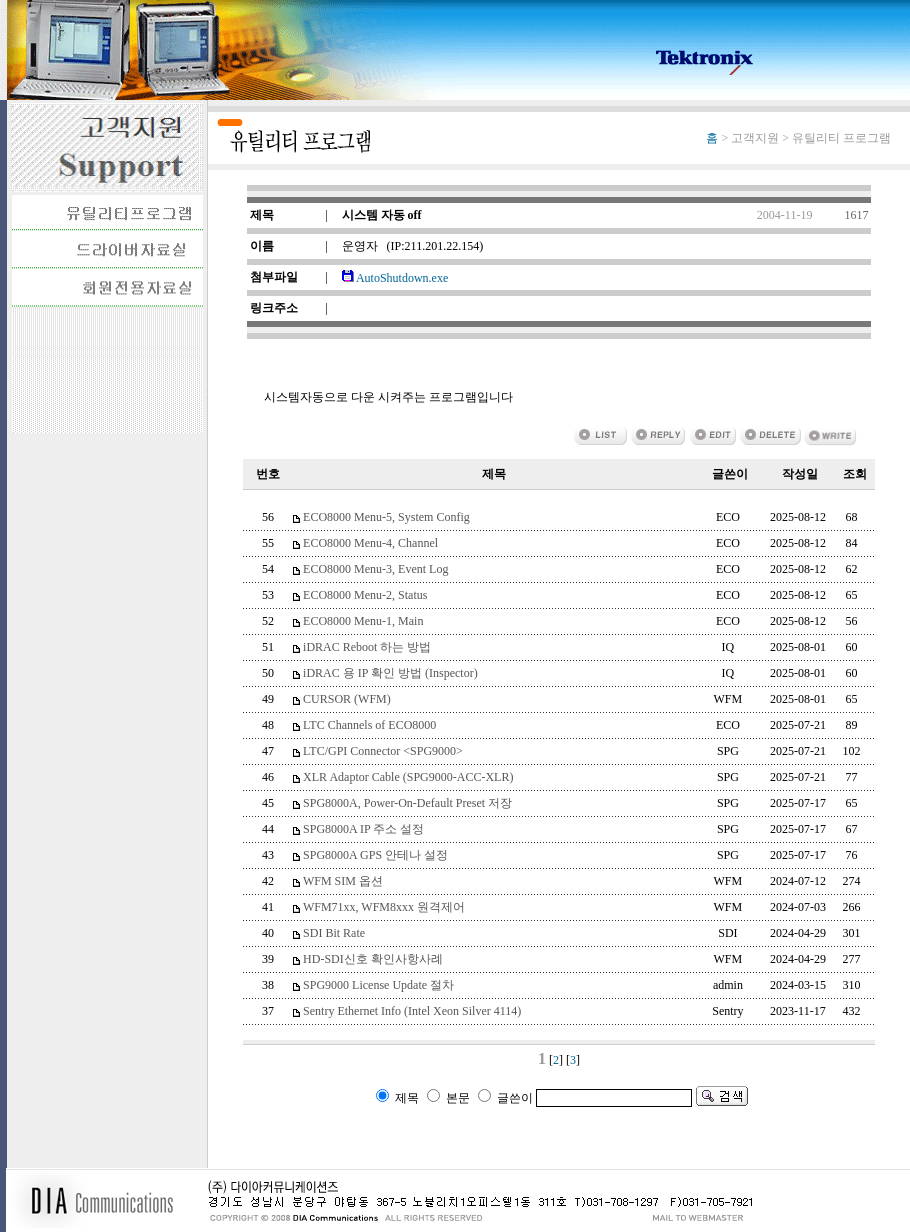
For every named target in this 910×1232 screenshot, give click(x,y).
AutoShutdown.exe (395, 278)
